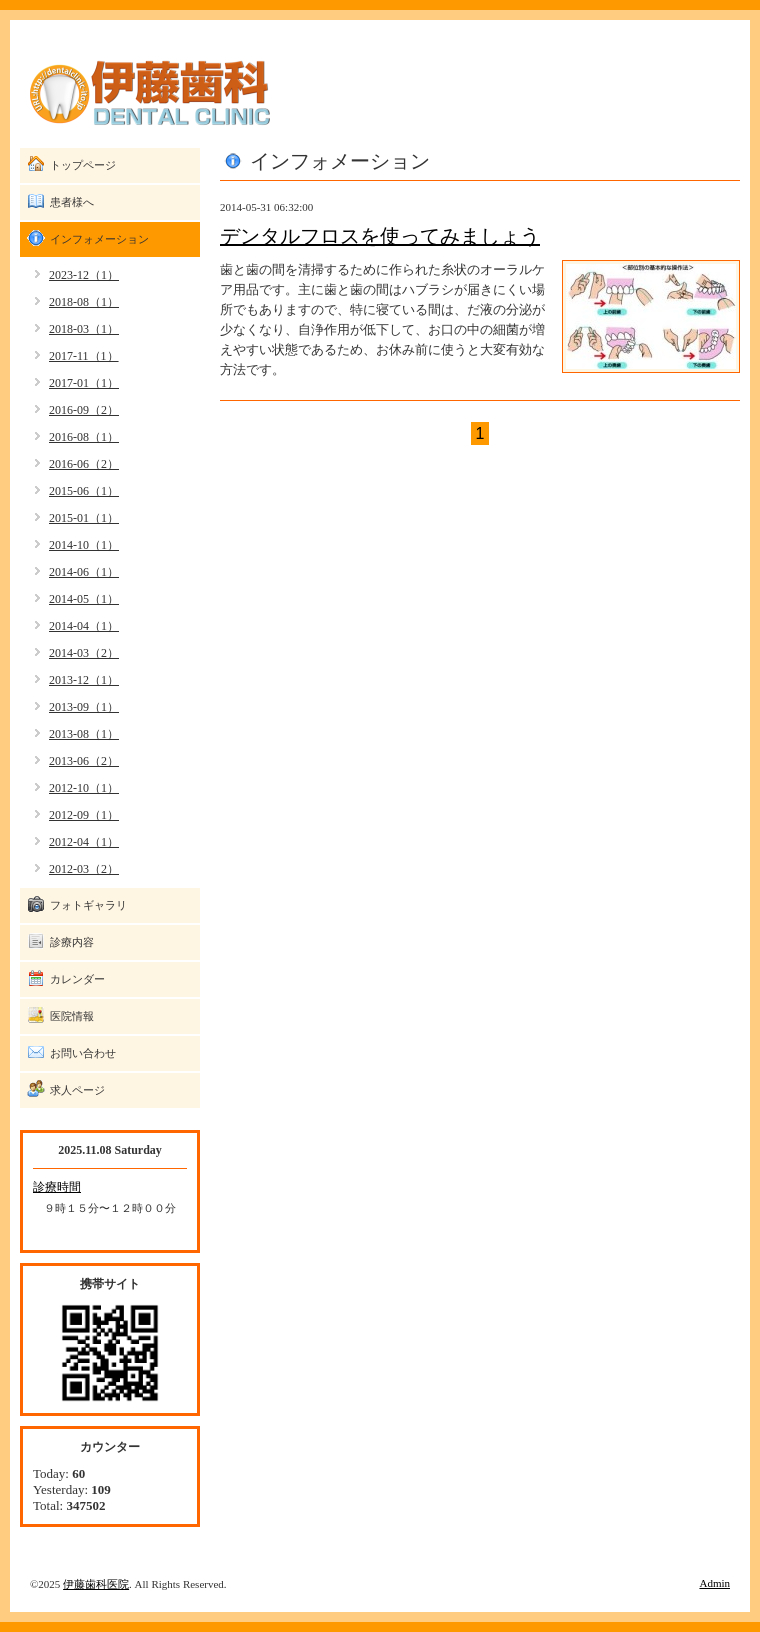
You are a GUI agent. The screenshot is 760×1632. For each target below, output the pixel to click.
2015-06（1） (84, 491)
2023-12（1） (84, 275)
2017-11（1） (84, 356)
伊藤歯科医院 (96, 1584)
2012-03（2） (84, 869)
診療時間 (57, 1187)
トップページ (83, 165)
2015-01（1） (84, 518)
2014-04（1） (84, 626)
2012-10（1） (84, 788)
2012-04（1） (84, 842)
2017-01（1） (84, 383)
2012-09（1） (84, 815)
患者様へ (72, 202)
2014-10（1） (84, 545)
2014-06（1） (84, 572)
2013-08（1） (84, 734)
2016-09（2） (84, 410)
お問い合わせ (83, 1053)
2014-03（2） (84, 653)
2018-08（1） (84, 302)
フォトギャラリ (88, 905)
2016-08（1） (84, 437)
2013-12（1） (84, 680)
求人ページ (77, 1090)
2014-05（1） (84, 599)
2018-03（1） (84, 329)
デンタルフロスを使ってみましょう (380, 236)
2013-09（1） (84, 707)
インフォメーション (99, 239)
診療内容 (72, 942)
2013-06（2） (84, 761)
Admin (714, 1583)
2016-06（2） (84, 464)
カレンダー (77, 979)
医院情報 (72, 1016)
